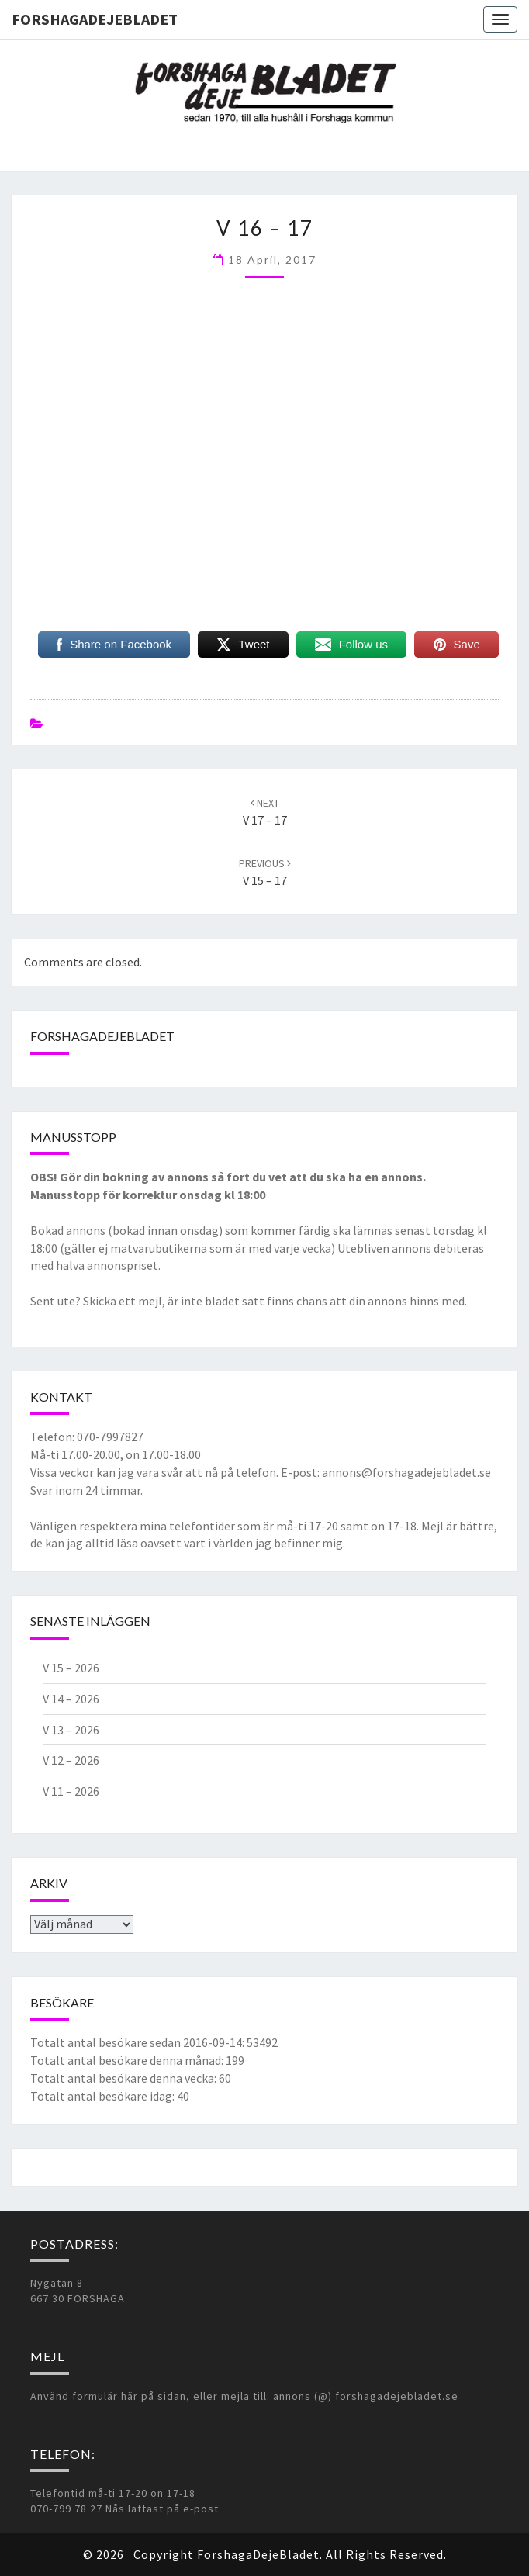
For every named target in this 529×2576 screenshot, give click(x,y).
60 (225, 2078)
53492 (262, 2042)
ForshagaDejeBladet (95, 19)
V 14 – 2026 (71, 1698)
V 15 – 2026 (71, 1667)
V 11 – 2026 (71, 1791)
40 (183, 2096)
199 (235, 2060)
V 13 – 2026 (71, 1730)
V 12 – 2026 (71, 1760)
